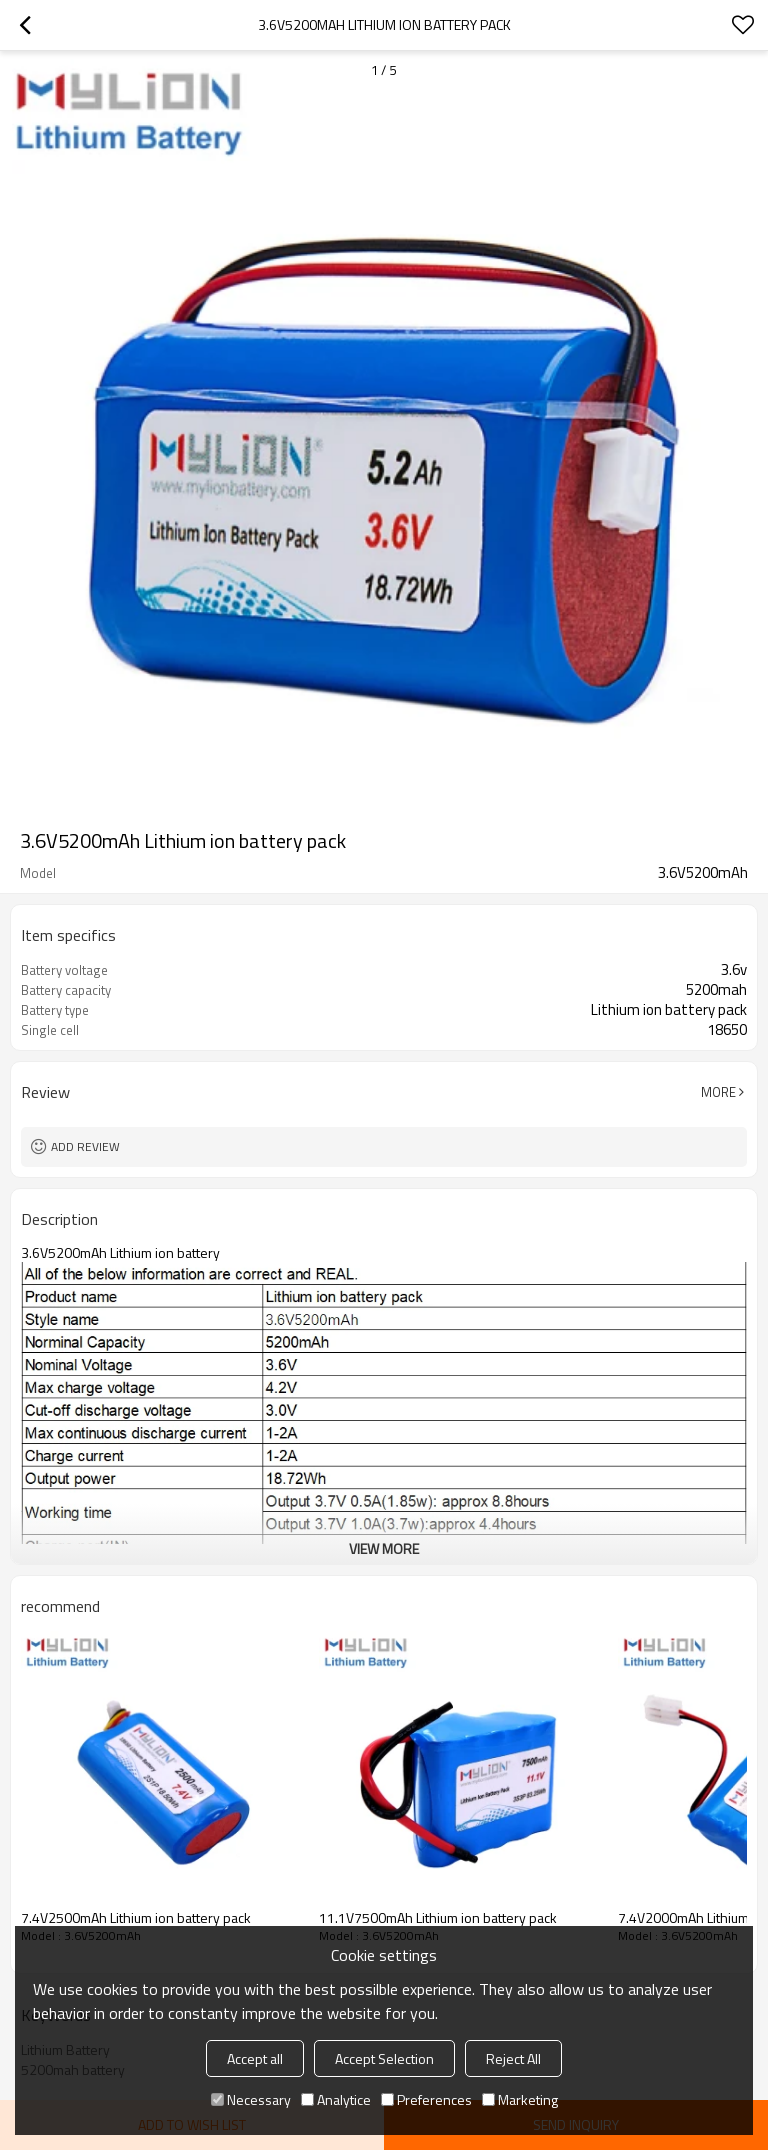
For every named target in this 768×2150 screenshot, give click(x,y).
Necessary (251, 2099)
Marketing (520, 2099)
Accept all (255, 2058)
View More (384, 1548)
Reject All (513, 2058)
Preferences (426, 2099)
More (718, 1092)
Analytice (336, 2099)
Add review (85, 1146)
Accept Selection (384, 2058)
